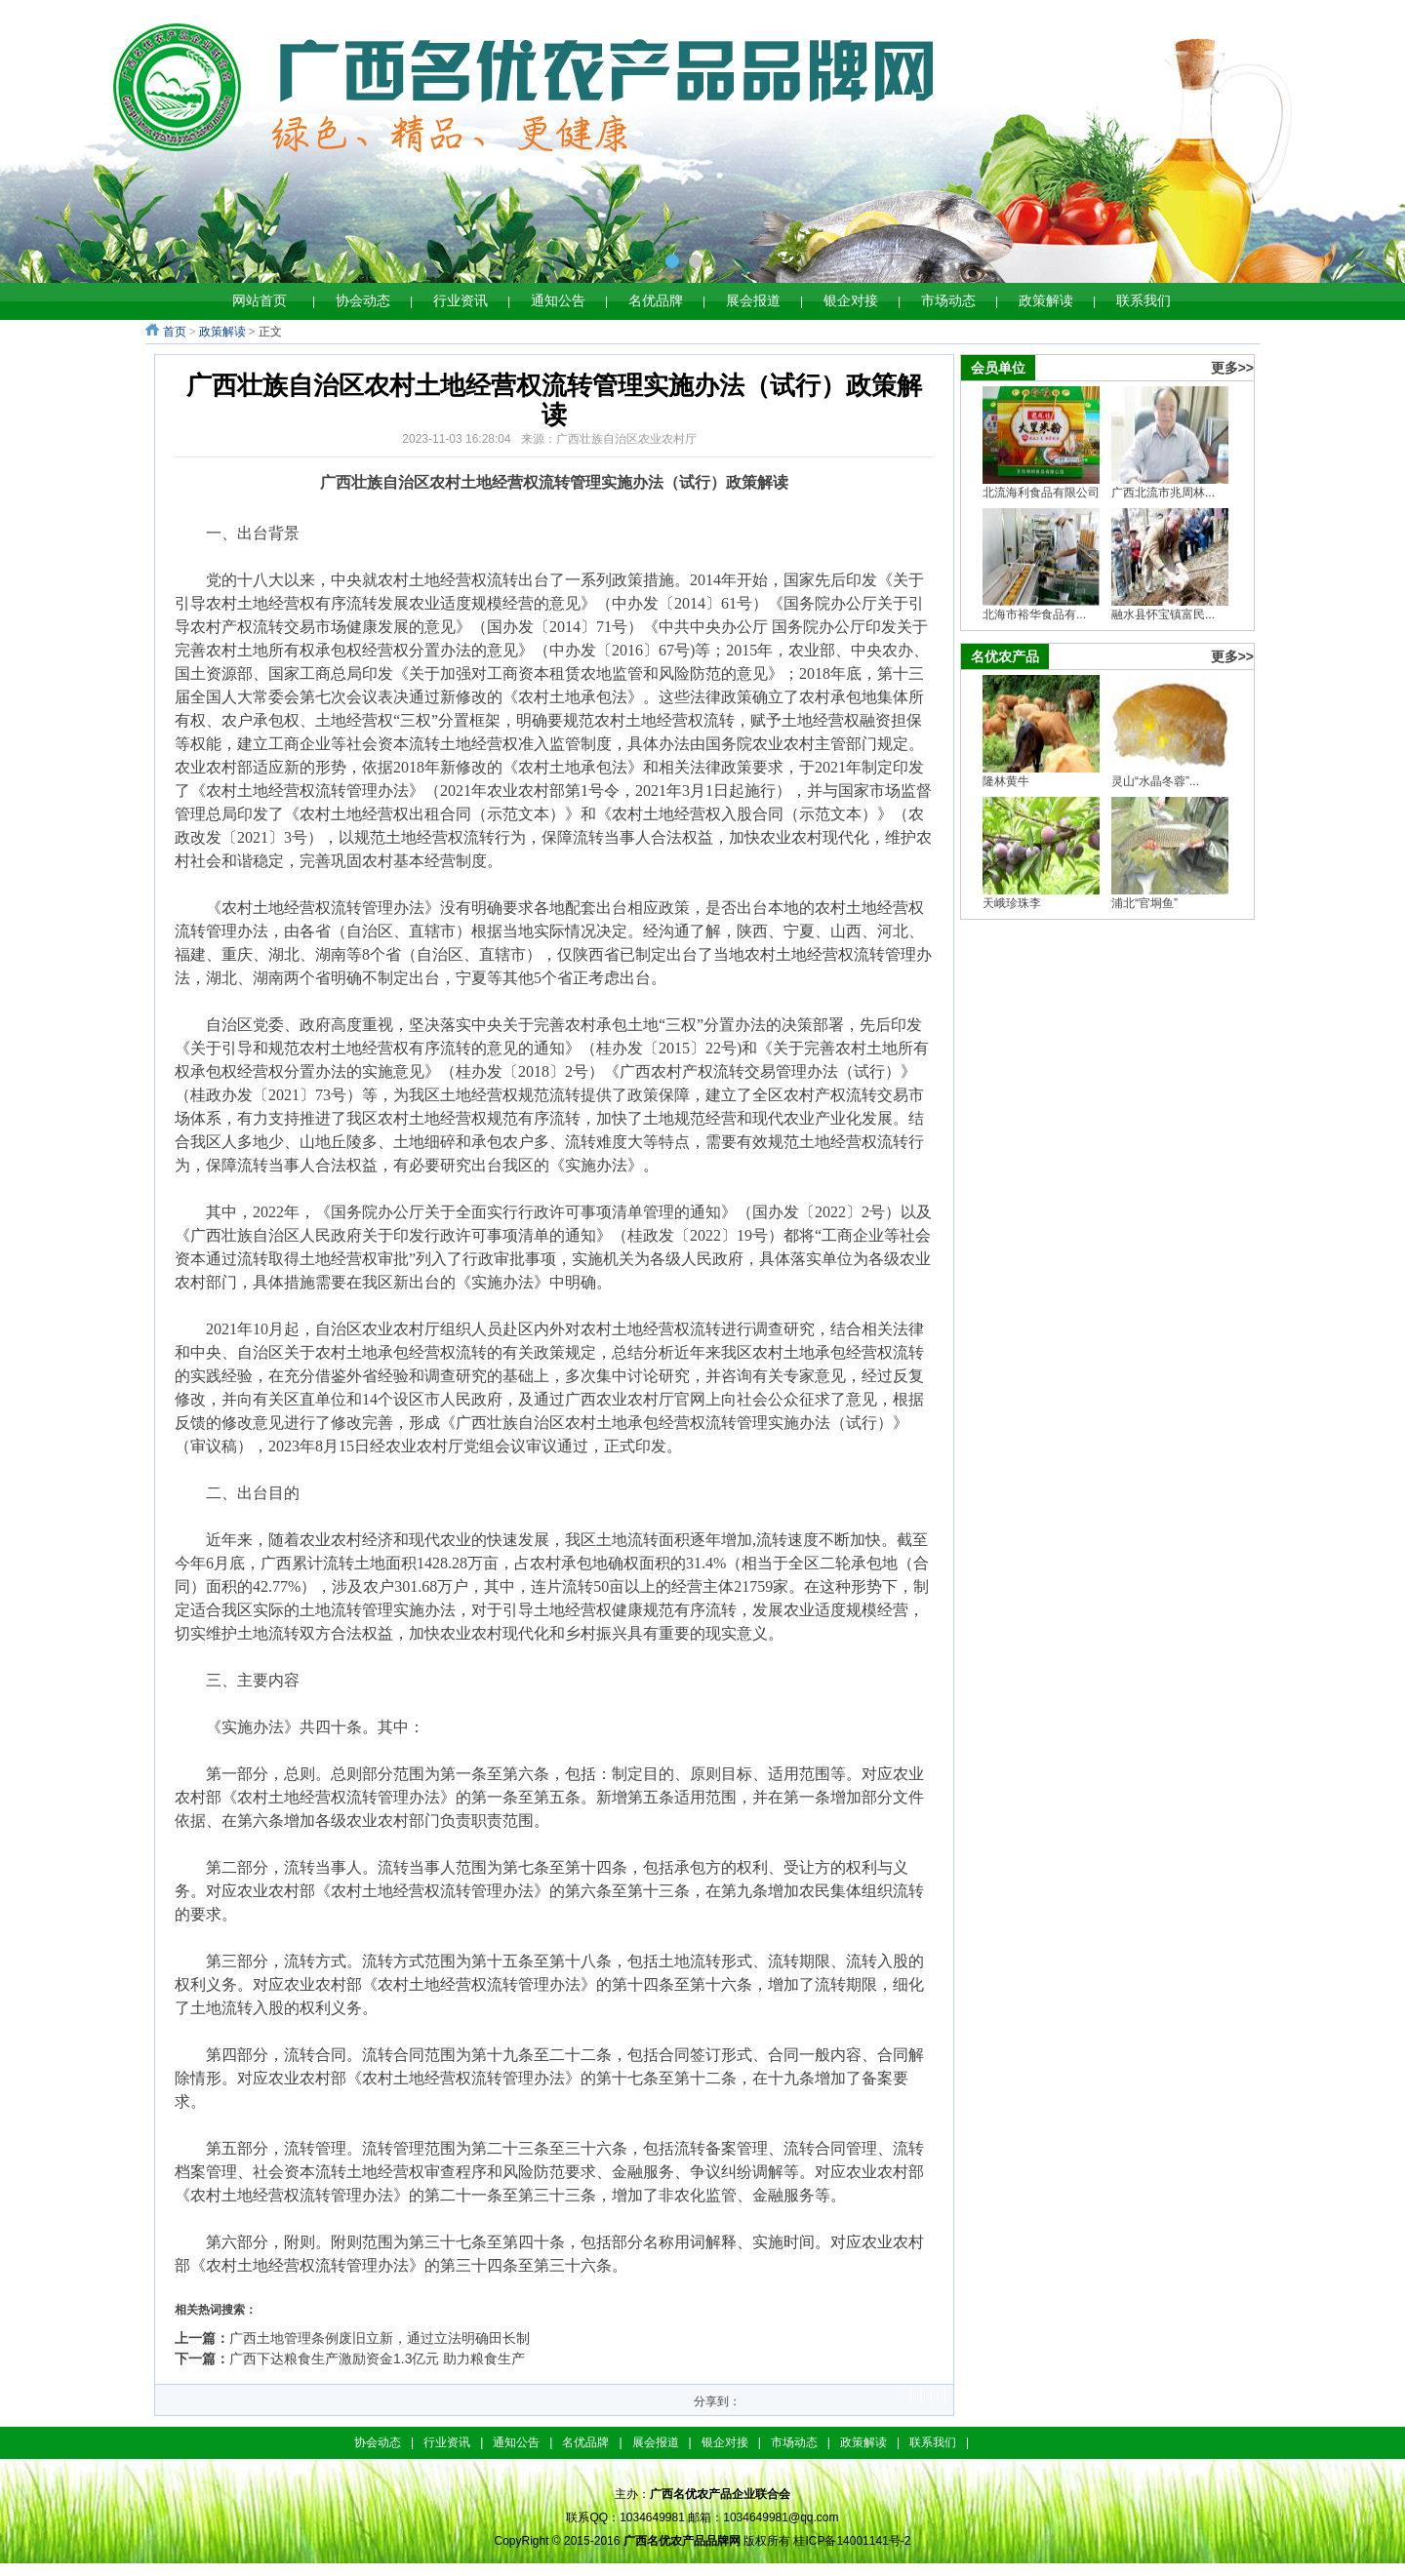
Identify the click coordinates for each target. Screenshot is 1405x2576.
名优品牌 (655, 301)
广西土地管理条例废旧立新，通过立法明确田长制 (379, 2338)
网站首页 (259, 301)
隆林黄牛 (1006, 781)
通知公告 (558, 301)
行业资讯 (460, 301)
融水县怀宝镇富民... (1163, 614)
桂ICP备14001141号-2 (851, 2541)
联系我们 (1143, 301)
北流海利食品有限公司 (1041, 492)
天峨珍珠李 (1012, 903)
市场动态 (948, 301)
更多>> (1232, 368)
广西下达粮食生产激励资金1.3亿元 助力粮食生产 (377, 2358)
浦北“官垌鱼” (1144, 903)
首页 (174, 331)
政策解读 (1046, 301)
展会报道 (753, 301)
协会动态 (363, 301)
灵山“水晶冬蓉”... (1155, 781)
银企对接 (850, 301)
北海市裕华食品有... (1034, 614)
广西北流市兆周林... (1163, 492)
